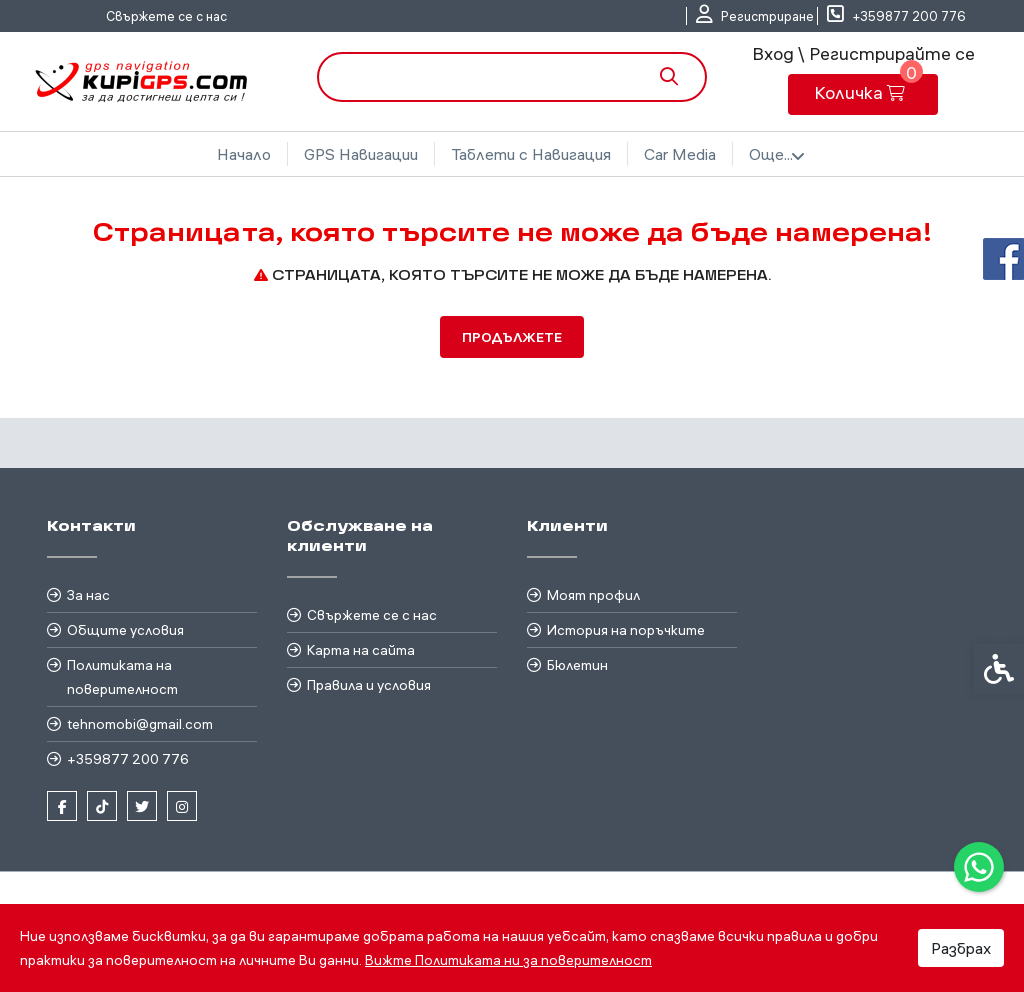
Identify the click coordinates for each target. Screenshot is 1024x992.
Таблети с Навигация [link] (531, 154)
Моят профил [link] (593, 595)
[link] (979, 867)
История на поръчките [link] (626, 630)
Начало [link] (244, 154)
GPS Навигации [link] (361, 154)
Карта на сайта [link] (361, 650)
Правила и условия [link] (369, 685)
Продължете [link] (512, 337)
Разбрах (961, 948)
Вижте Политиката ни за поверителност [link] (508, 960)
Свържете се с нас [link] (166, 16)
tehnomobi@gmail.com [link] (140, 724)
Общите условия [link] (125, 630)
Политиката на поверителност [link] (122, 677)
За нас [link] (88, 595)
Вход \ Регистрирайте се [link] (863, 53)
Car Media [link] (680, 154)
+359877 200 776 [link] (128, 759)
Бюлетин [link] (577, 665)
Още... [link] (777, 155)
